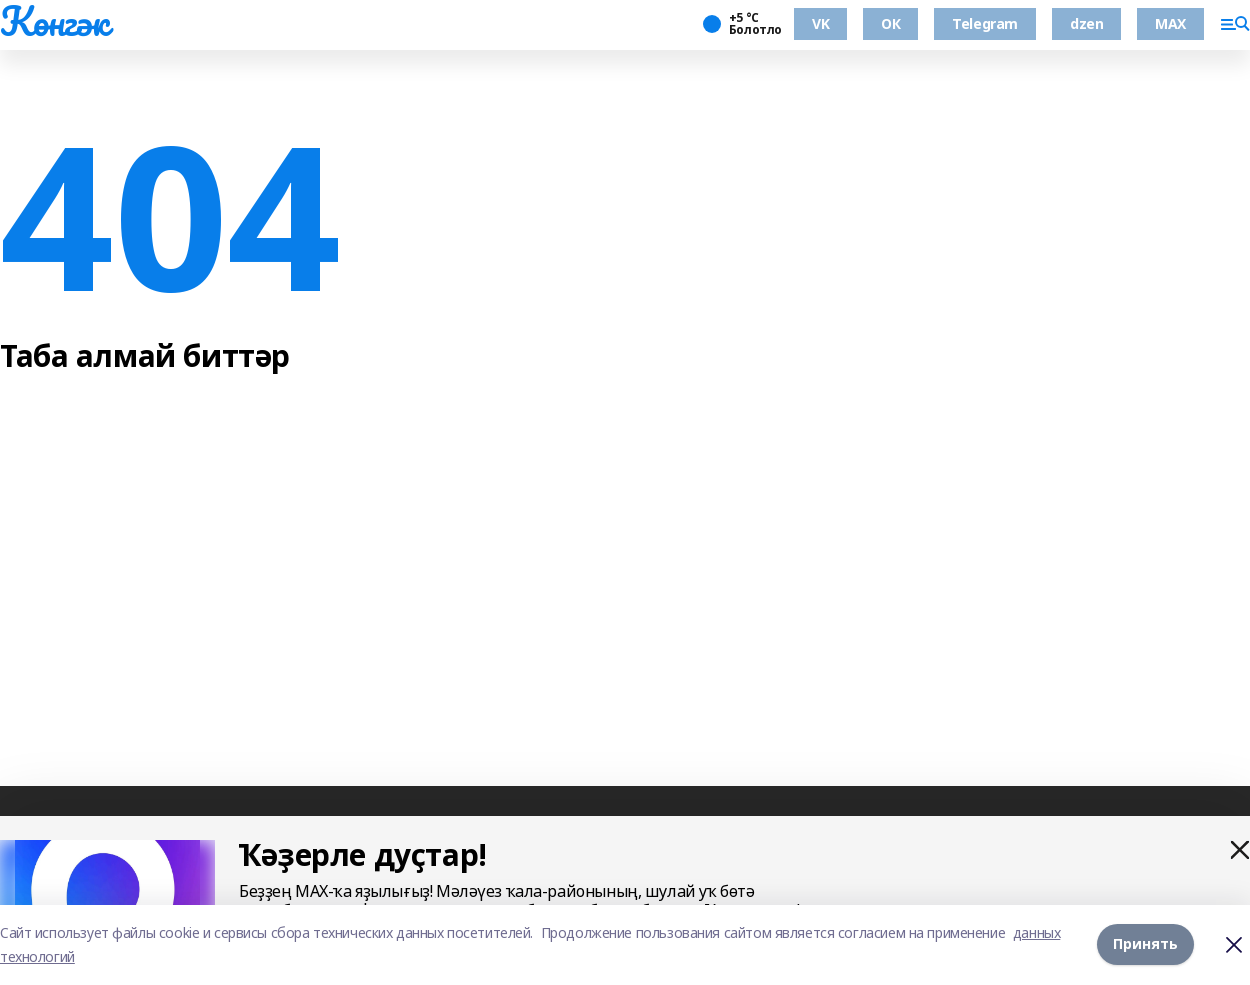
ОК (890, 23)
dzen (1086, 23)
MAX (1170, 23)
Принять (1145, 944)
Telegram (985, 23)
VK (820, 23)
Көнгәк (54, 21)
